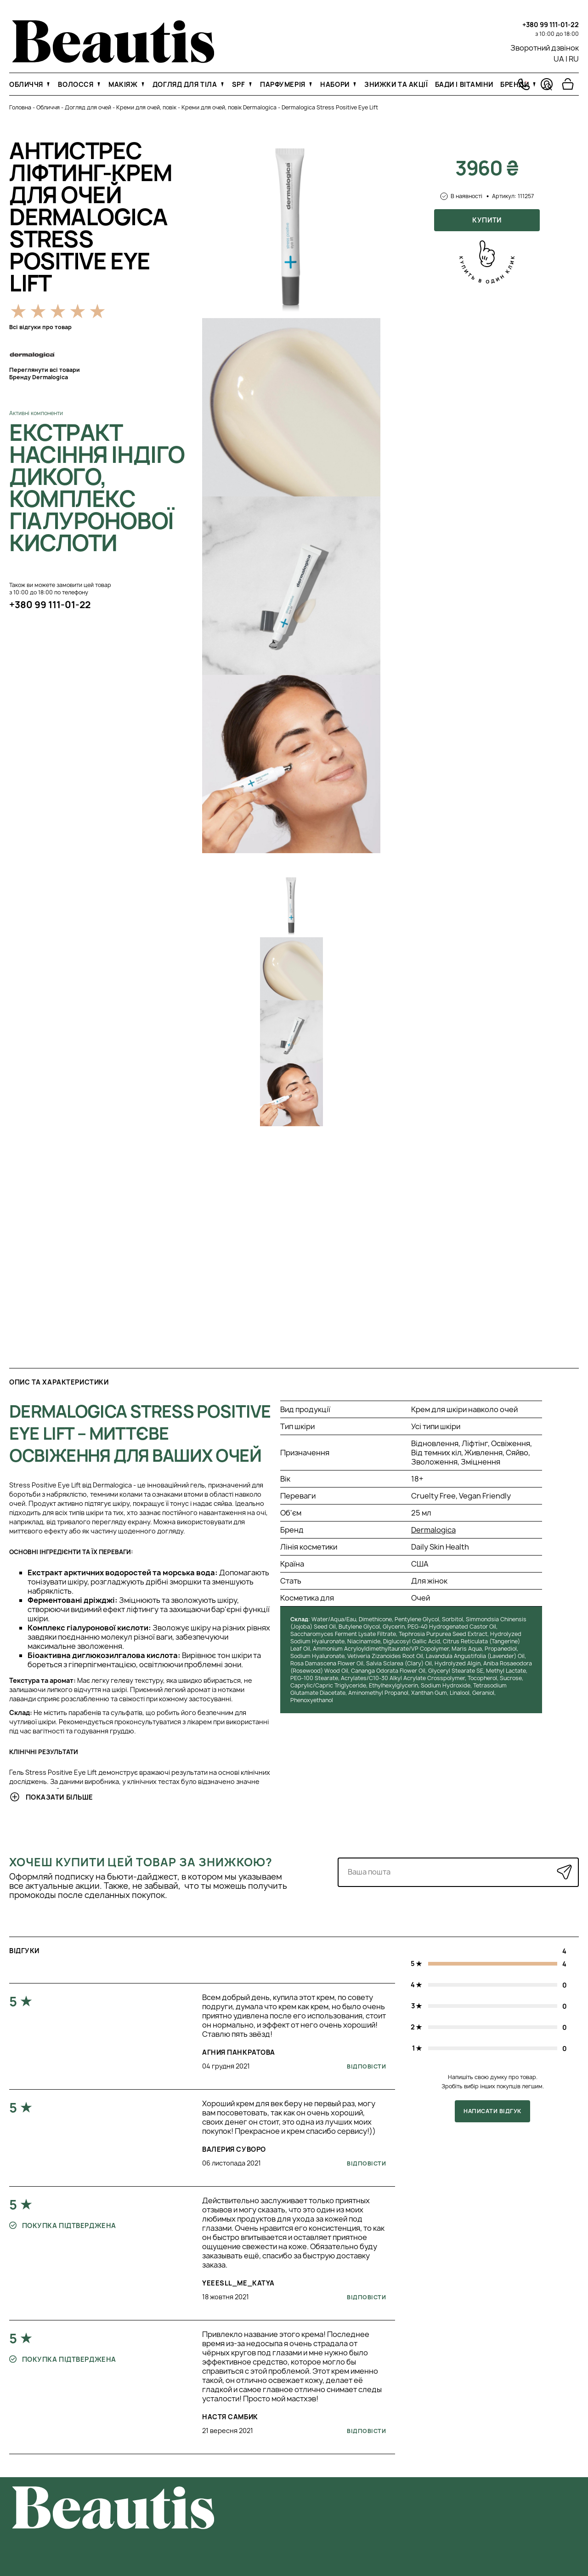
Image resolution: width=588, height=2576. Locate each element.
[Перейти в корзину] (567, 84)
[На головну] (113, 60)
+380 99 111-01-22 (550, 24)
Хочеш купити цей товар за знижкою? (140, 1862)
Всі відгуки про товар (40, 327)
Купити (486, 220)
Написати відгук (492, 2111)
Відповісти (366, 2066)
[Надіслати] (564, 1872)
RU (574, 59)
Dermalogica (433, 1530)
